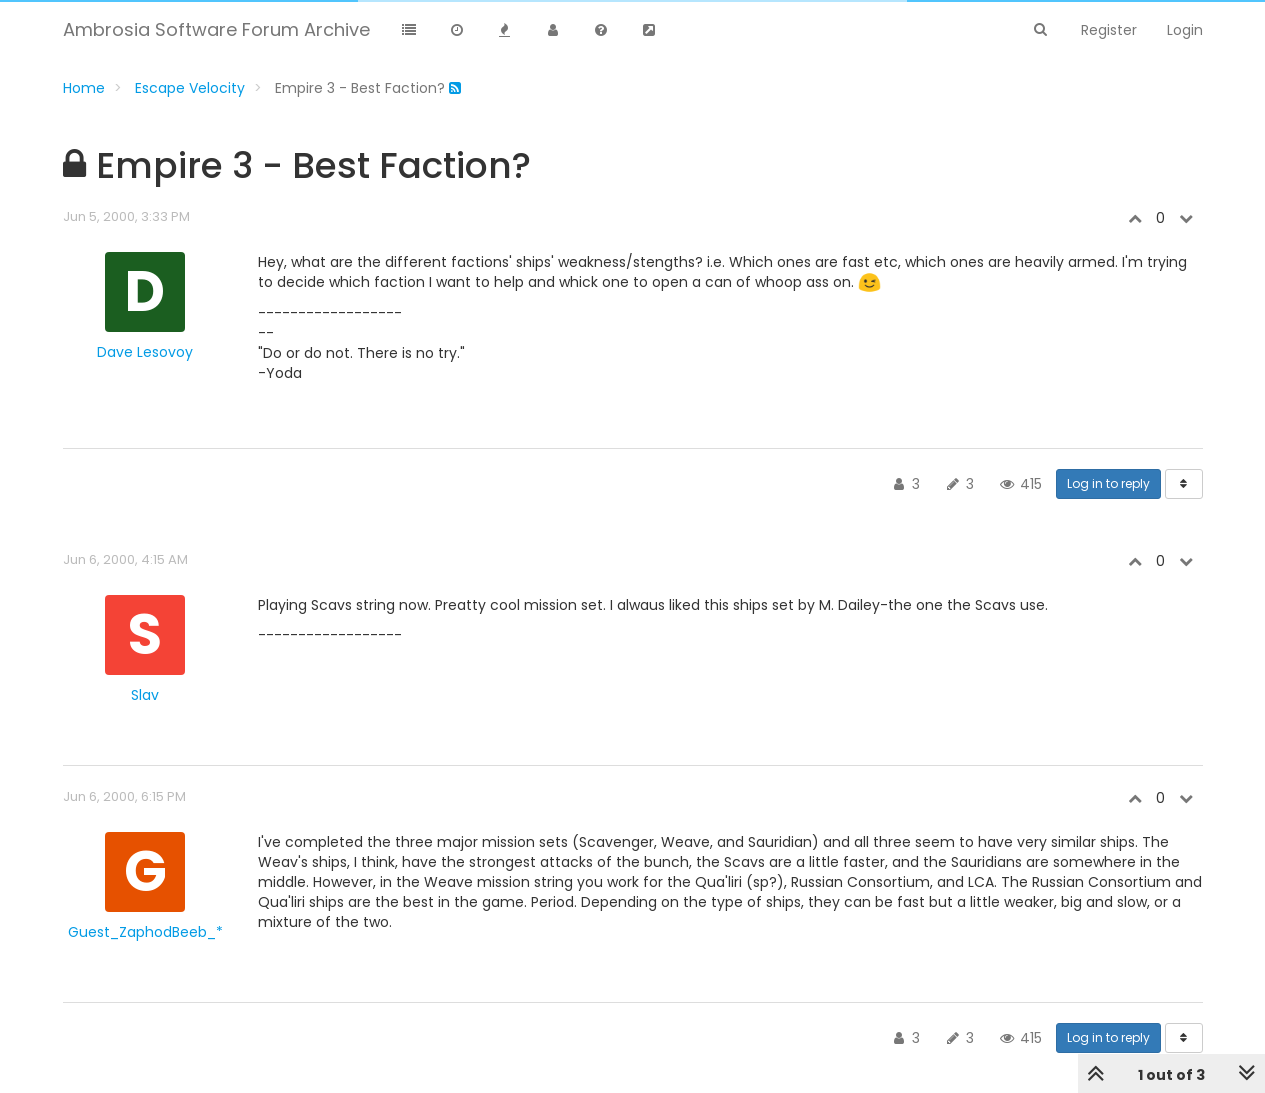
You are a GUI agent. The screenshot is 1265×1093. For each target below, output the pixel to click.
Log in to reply (1108, 483)
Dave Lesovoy (145, 352)
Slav (145, 695)
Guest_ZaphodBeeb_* (145, 932)
